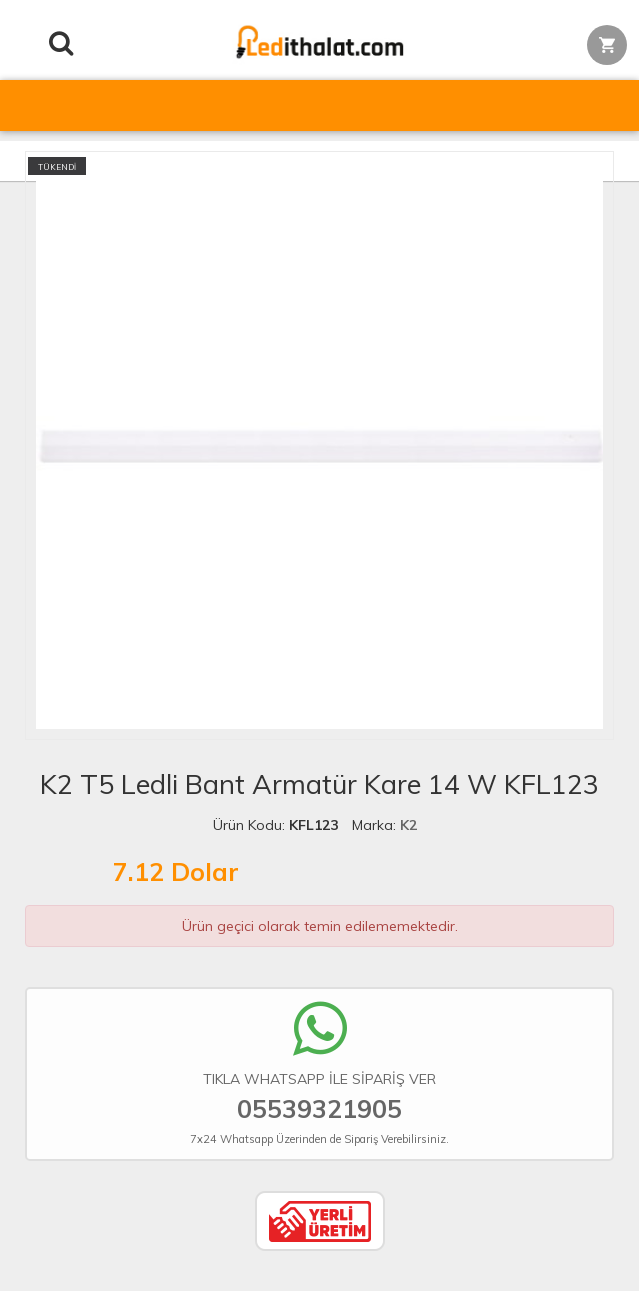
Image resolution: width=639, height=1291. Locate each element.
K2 (408, 825)
